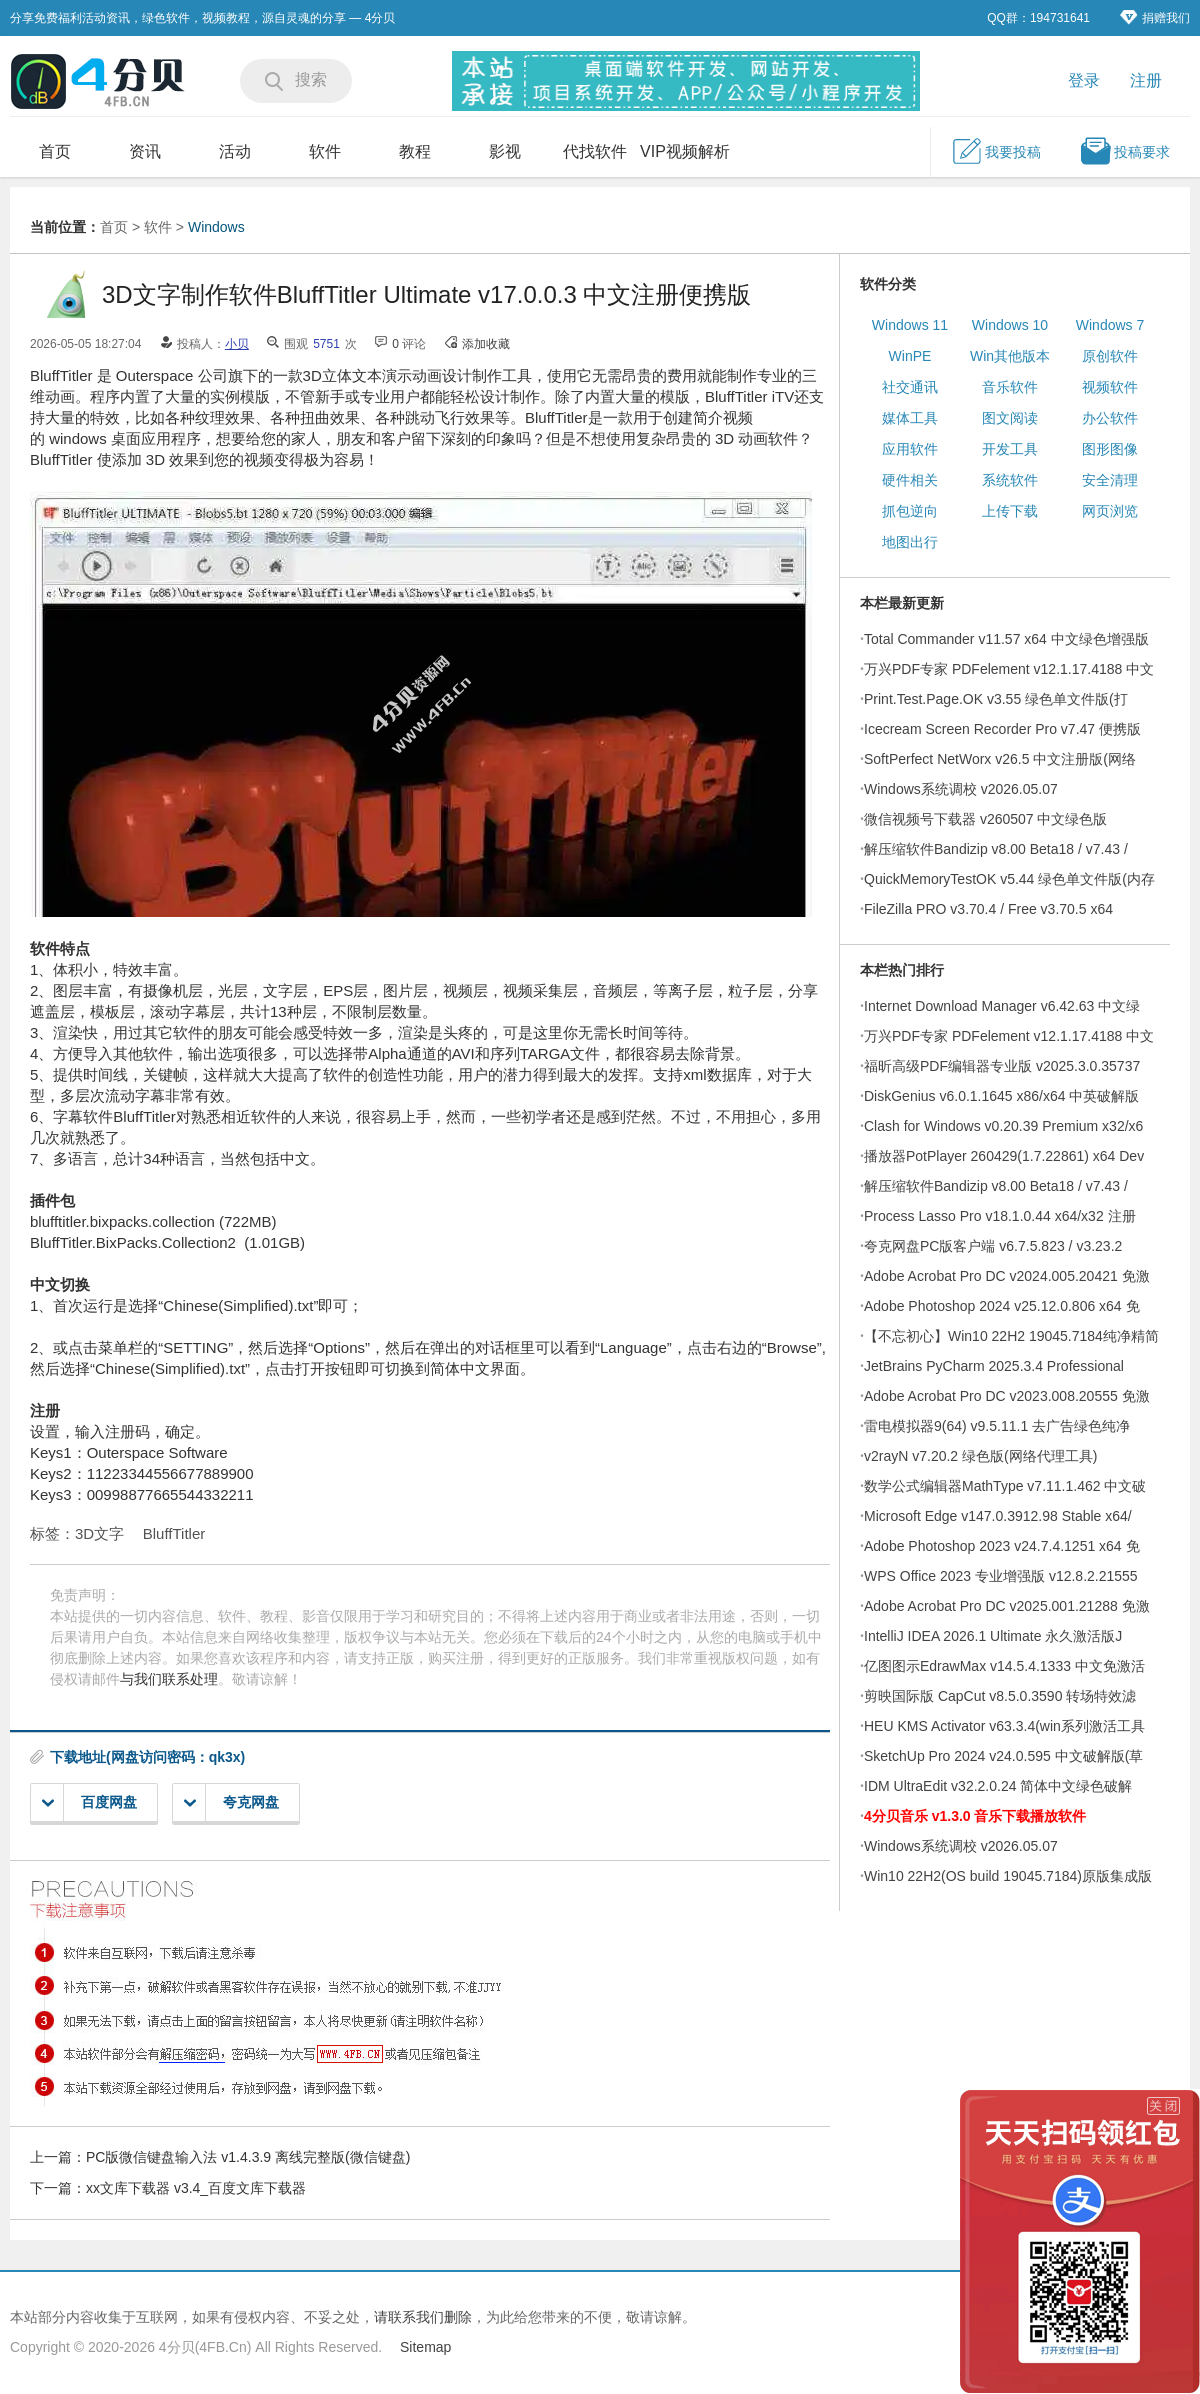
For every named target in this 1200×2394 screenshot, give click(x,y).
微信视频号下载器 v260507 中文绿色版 (986, 819)
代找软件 (595, 151)
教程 (415, 151)
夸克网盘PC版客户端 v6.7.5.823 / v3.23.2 (993, 1246)
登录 (1084, 80)
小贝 (237, 344)
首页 (55, 151)
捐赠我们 (1155, 17)
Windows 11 (910, 325)
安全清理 (1110, 480)
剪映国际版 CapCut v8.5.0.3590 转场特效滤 (1000, 1696)
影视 (505, 151)
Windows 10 (1010, 325)
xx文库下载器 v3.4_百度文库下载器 (196, 2188)
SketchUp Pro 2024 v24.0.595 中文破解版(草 (1003, 1756)
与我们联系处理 (169, 1679)
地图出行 (910, 542)
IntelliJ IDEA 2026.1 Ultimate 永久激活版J (993, 1636)
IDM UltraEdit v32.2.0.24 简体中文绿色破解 (998, 1786)
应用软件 (910, 449)
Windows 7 (1110, 325)
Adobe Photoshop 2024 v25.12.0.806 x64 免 (1002, 1306)
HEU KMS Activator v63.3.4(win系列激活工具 (1004, 1726)
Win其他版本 (1010, 356)
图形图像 (1110, 449)
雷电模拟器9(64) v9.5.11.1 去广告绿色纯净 (997, 1426)
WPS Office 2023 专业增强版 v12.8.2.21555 (1001, 1576)
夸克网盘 (231, 1802)
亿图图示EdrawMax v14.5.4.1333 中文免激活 (1004, 1666)
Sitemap (425, 2347)
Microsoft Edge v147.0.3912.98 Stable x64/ (998, 1516)
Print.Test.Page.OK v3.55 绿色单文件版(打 (996, 699)
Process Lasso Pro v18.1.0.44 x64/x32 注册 (1000, 1216)
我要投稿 (996, 151)
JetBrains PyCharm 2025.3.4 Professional (994, 1366)
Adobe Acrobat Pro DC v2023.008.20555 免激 (1007, 1396)
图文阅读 (1010, 418)
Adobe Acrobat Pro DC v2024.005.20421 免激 (1007, 1276)
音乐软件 (1010, 387)
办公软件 (1110, 418)
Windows (216, 227)
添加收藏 (486, 344)
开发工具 (1010, 449)
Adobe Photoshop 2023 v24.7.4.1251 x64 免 (1002, 1546)
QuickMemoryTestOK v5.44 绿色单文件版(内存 (1009, 879)
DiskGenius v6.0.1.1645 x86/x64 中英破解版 (1001, 1096)
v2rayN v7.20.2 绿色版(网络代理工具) (980, 1456)
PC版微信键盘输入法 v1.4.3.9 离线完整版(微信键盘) (248, 2157)
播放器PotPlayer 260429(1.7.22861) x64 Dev (1004, 1156)
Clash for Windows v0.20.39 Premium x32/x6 (1003, 1126)
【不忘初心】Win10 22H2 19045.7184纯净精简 (1011, 1336)
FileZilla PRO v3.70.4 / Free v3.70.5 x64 (988, 909)
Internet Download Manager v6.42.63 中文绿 (1002, 1006)
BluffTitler (174, 1533)
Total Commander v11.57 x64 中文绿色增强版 (1006, 639)
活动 (235, 151)
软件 (325, 151)
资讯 (145, 151)
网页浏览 (1110, 511)
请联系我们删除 (423, 2317)
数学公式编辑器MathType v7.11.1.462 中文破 (1005, 1486)
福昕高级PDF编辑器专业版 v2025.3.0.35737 (1002, 1066)
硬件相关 (910, 480)
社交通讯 (910, 387)
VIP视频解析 (685, 151)
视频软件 (1110, 387)
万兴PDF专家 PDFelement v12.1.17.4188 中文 (1009, 669)
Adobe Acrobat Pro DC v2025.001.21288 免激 (1007, 1606)
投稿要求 (1125, 151)
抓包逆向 (910, 511)
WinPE (910, 356)
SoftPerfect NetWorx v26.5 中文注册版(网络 (1000, 759)
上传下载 (1010, 511)
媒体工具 (910, 418)
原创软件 (1110, 356)
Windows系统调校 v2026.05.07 (961, 789)
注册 (1146, 80)
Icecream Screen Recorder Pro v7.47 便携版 (1002, 729)
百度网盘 (89, 1802)
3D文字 (99, 1533)
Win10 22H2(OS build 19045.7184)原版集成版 (1008, 1876)
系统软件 (1010, 480)
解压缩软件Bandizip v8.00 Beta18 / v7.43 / (996, 849)
